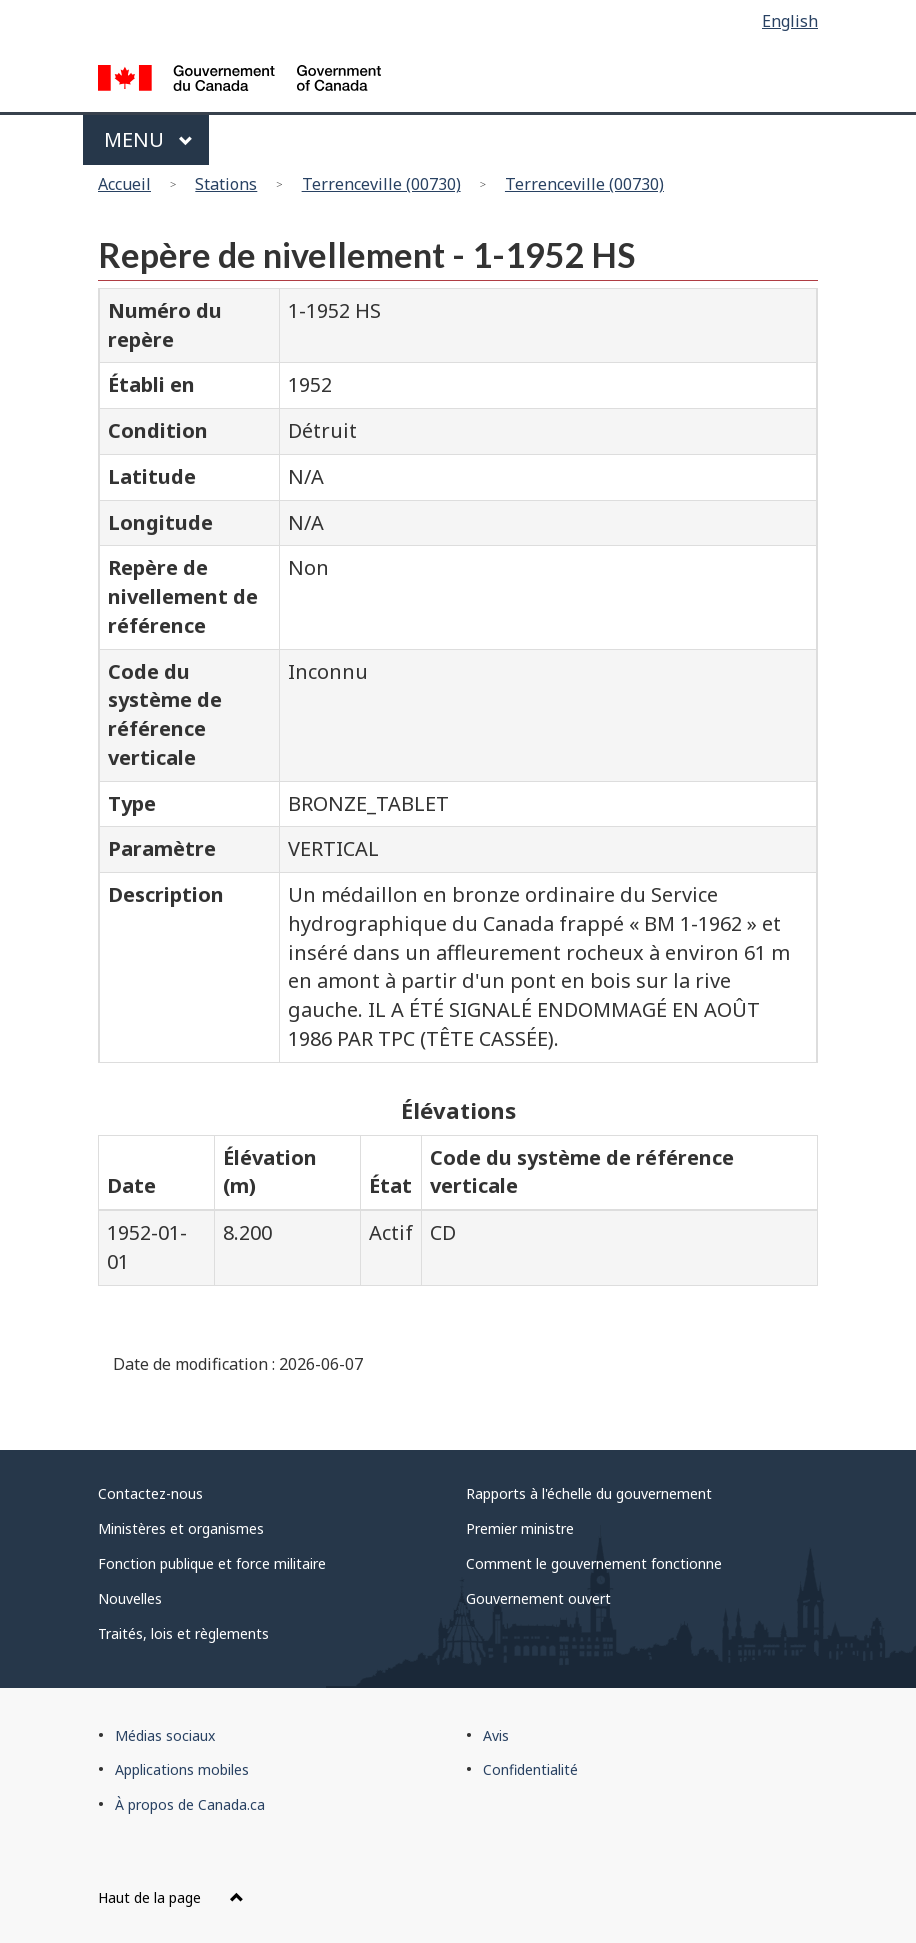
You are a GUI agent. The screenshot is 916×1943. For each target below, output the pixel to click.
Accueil (124, 184)
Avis (496, 1735)
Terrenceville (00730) (381, 184)
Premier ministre (520, 1528)
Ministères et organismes (181, 1528)
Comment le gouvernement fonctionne (594, 1563)
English (790, 21)
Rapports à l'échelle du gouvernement (589, 1493)
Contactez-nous (150, 1493)
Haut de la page (171, 1897)
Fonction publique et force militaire (212, 1563)
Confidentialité (530, 1769)
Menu (148, 139)
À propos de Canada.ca (190, 1804)
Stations (226, 184)
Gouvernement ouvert (538, 1598)
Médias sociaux (165, 1735)
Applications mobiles (182, 1769)
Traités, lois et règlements (183, 1633)
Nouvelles (130, 1598)
